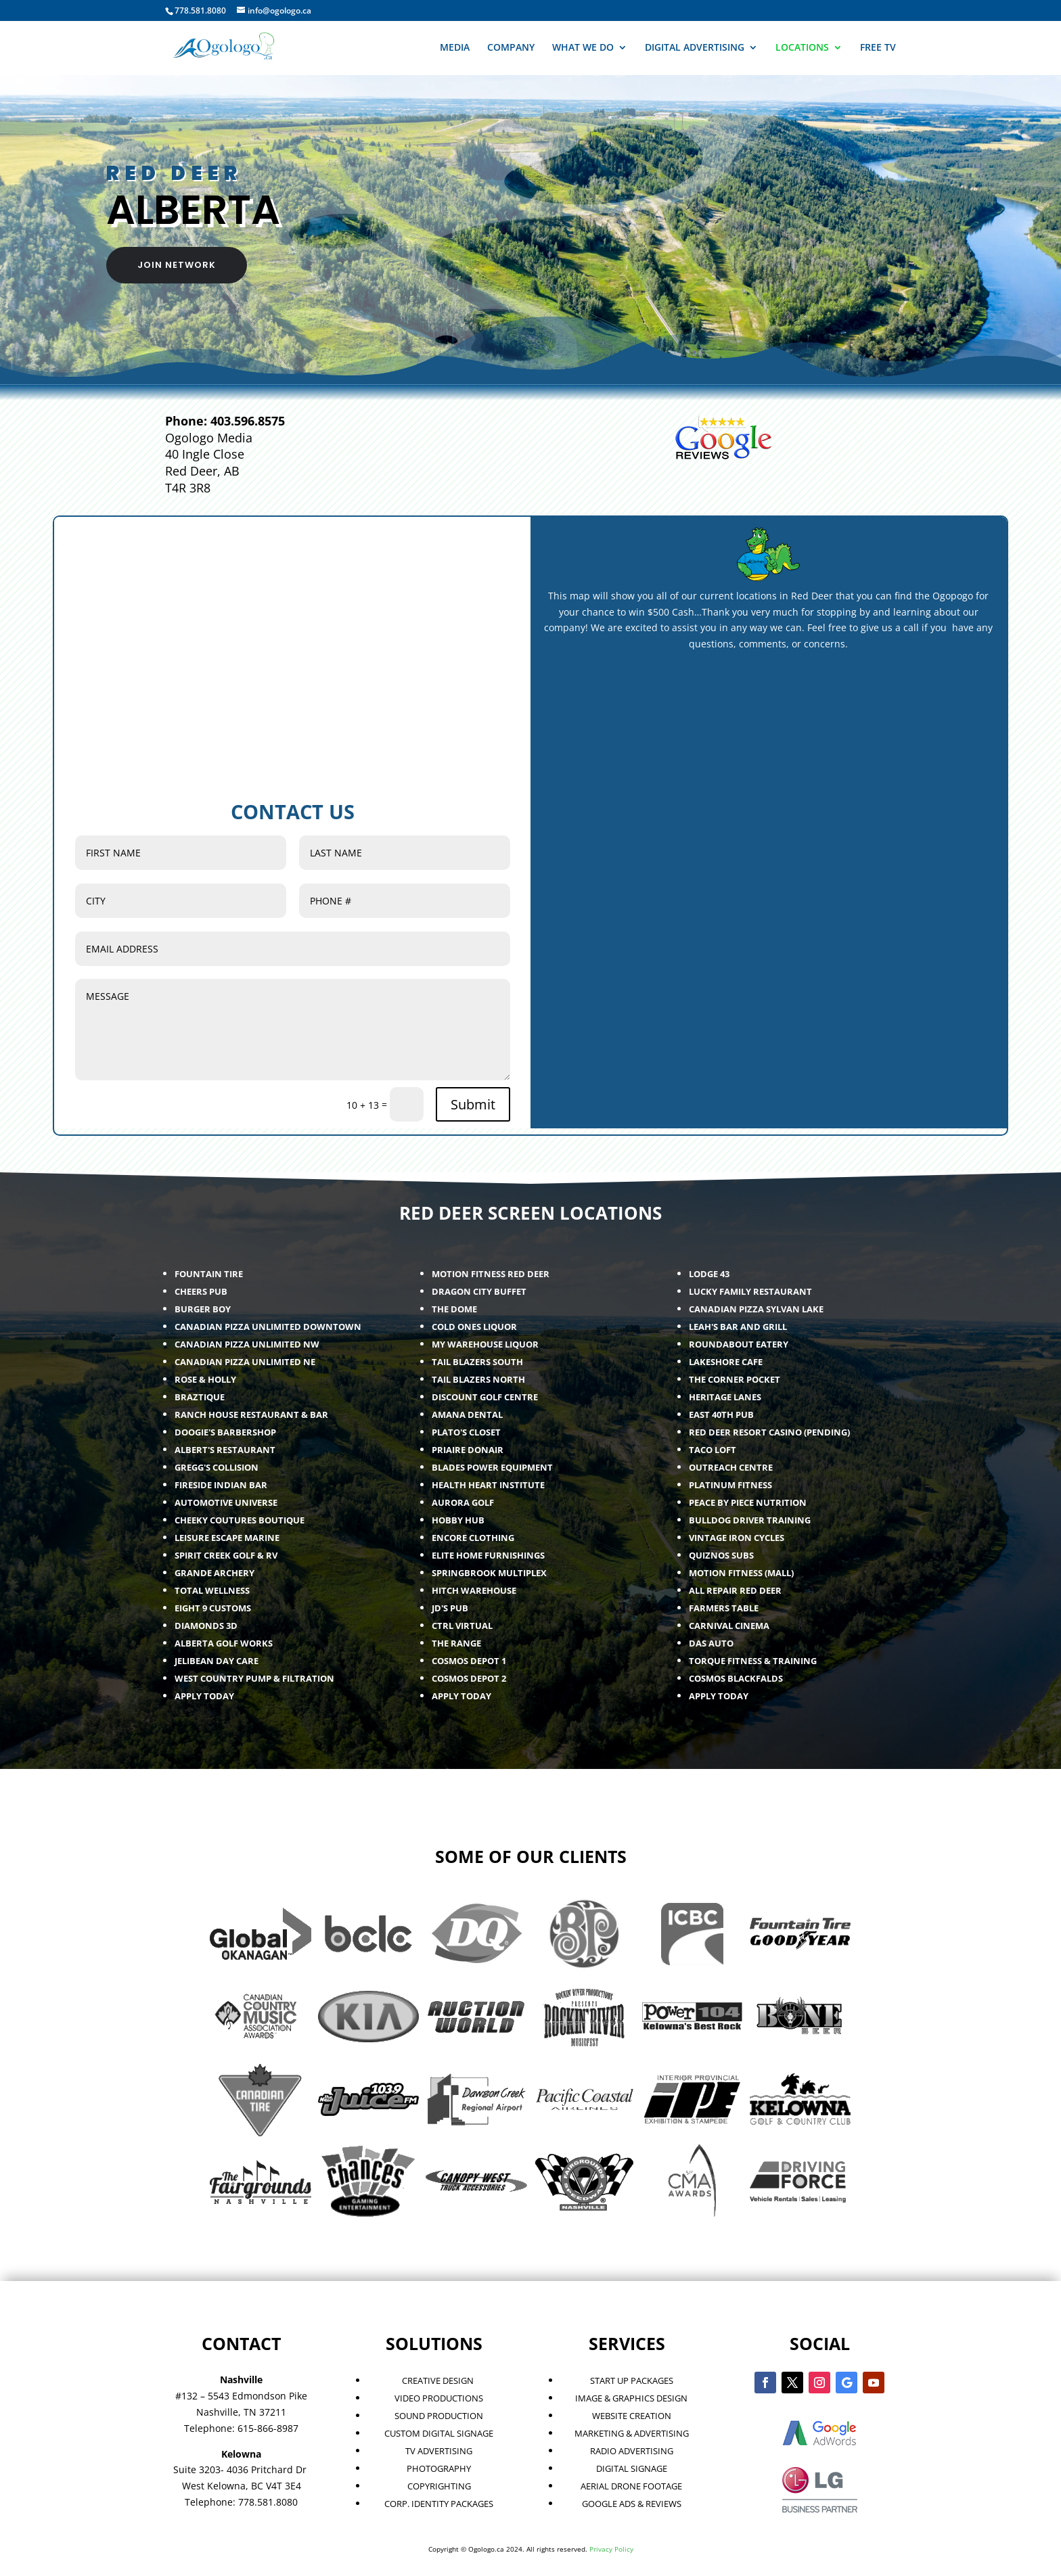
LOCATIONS (802, 48)
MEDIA (455, 48)
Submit (473, 1104)
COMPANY (511, 48)
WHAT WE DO (583, 48)
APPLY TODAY (718, 1696)
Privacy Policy (611, 2549)
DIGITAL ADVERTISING (694, 48)
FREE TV (878, 48)
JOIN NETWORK (176, 264)
